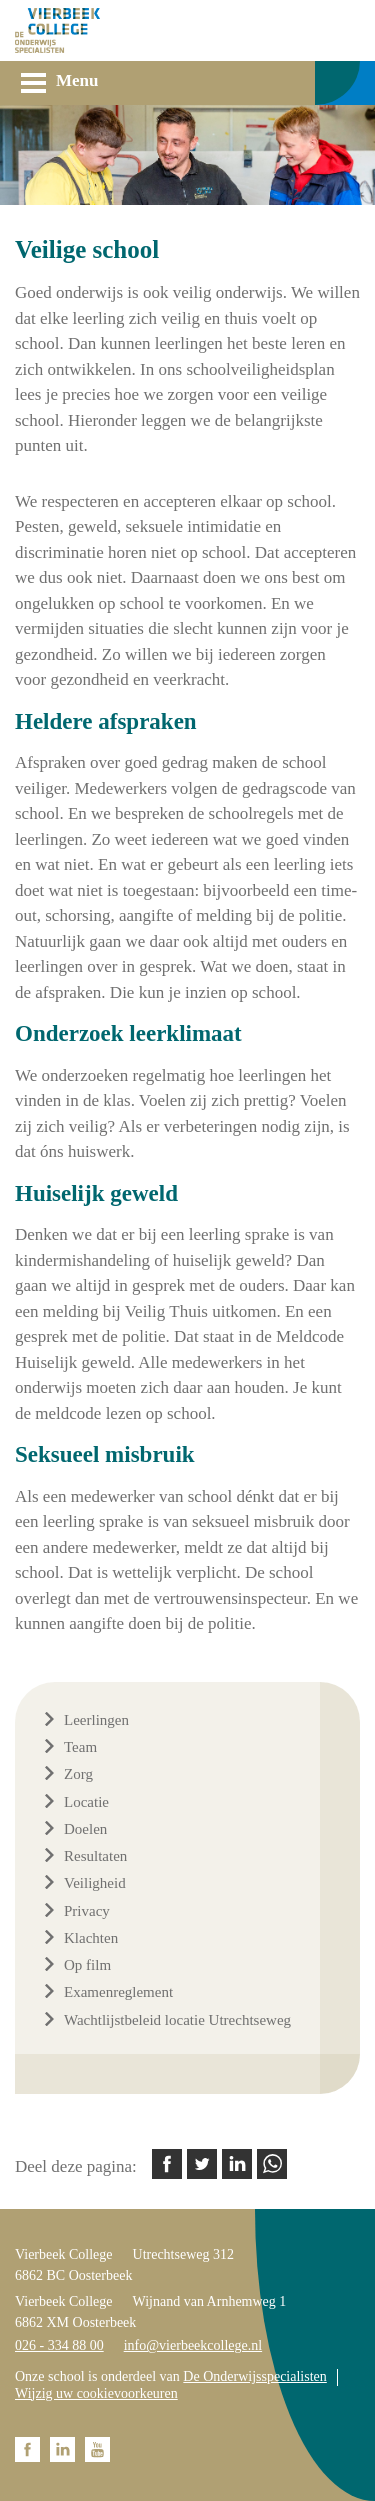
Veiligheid (95, 1883)
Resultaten (95, 1856)
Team (80, 1747)
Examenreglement (118, 1992)
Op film (87, 1965)
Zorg (78, 1774)
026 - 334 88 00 (59, 2345)
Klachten (91, 1938)
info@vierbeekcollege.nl (193, 2345)
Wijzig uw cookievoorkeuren (96, 2393)
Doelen (85, 1829)
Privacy (87, 1911)
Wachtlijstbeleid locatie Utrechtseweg (177, 2020)
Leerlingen (96, 1720)
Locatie (86, 1802)
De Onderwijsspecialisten (254, 2376)
